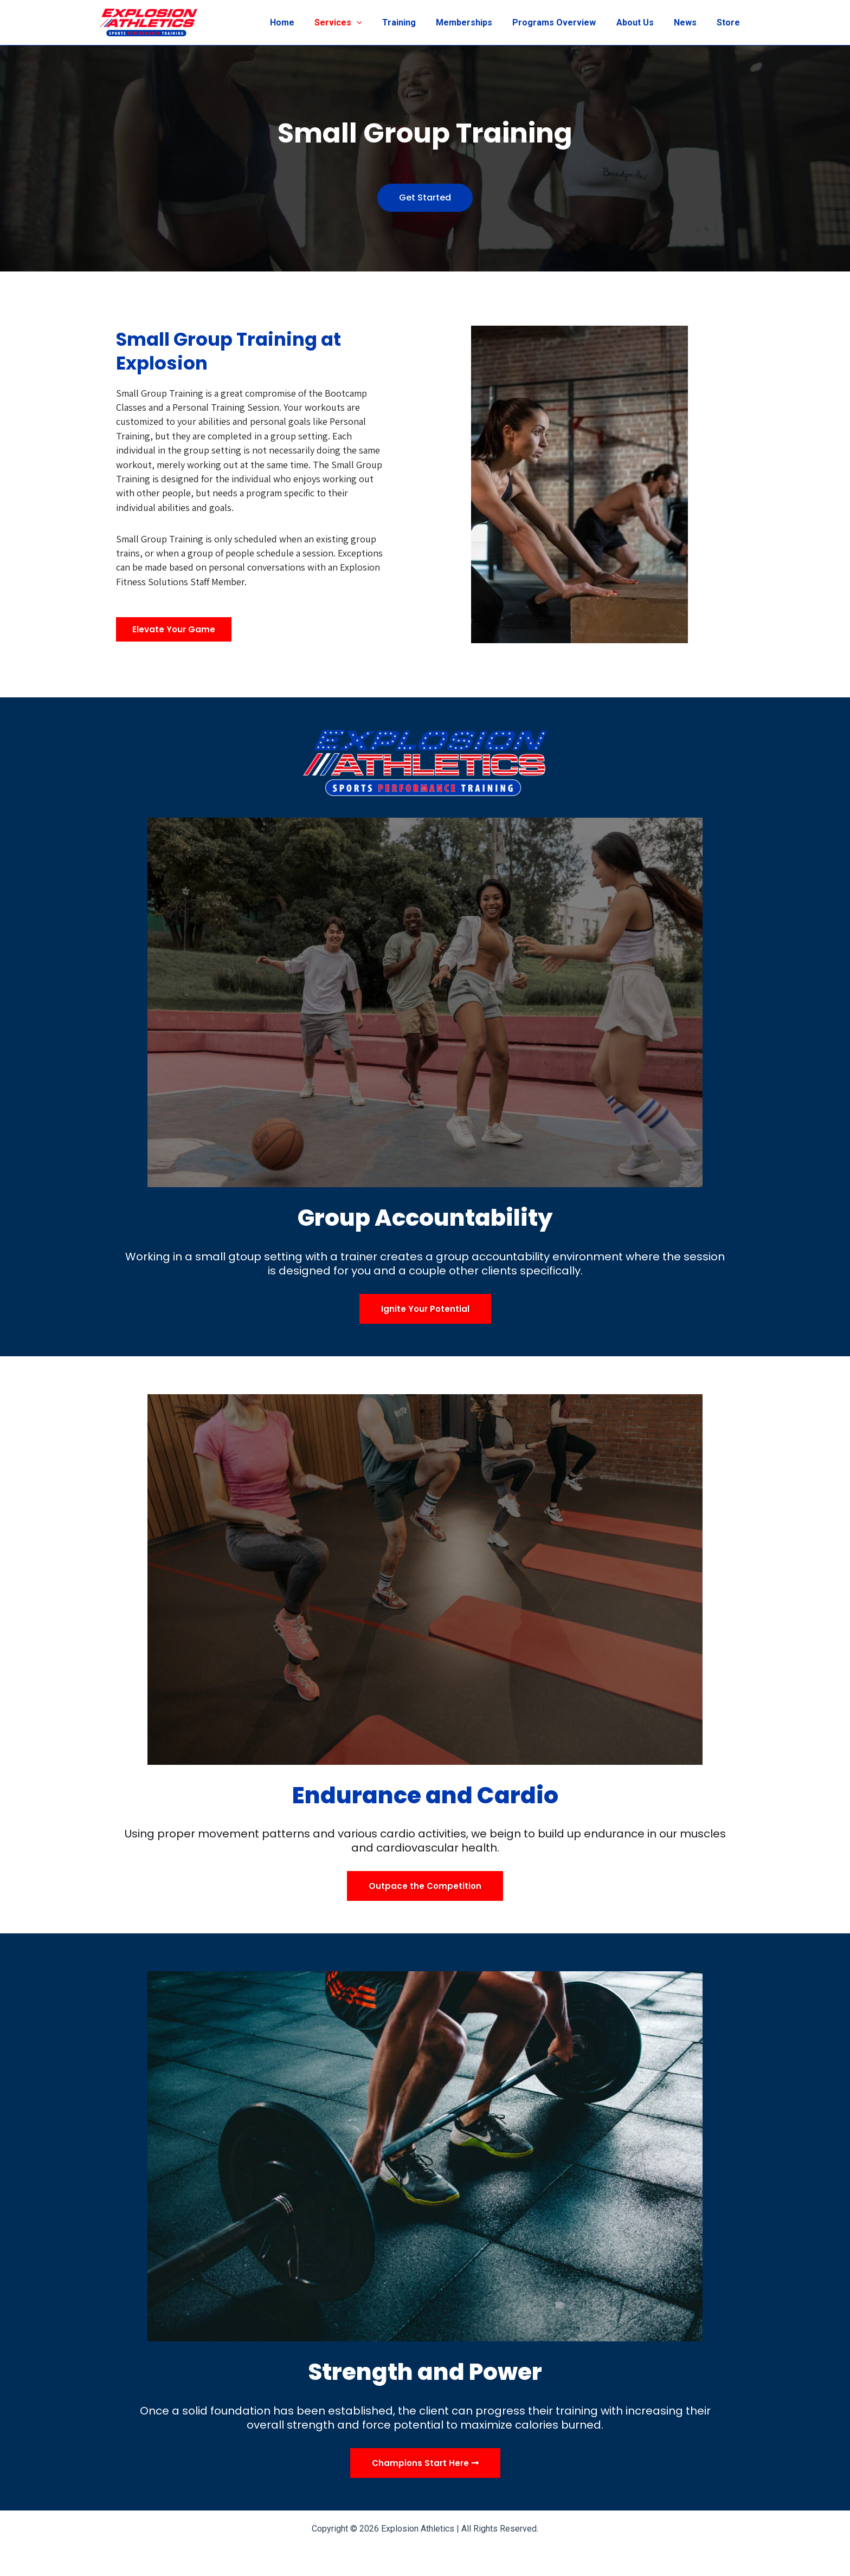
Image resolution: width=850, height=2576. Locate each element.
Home (303, 22)
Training (415, 22)
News (689, 22)
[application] (375, 22)
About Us (642, 22)
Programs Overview (564, 22)
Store (730, 22)
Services (357, 22)
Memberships (477, 22)
